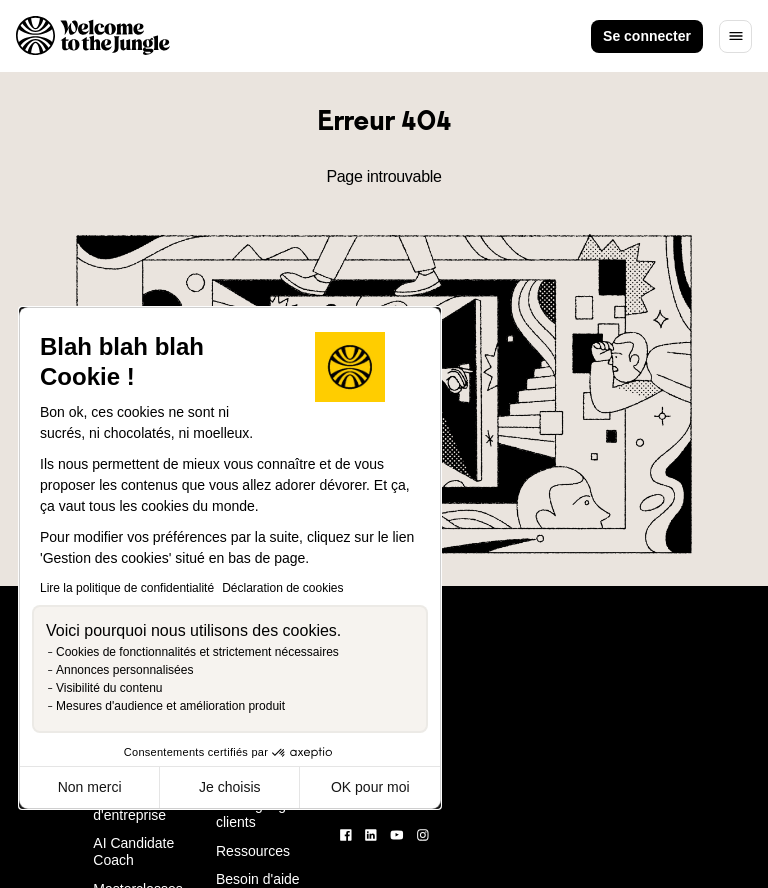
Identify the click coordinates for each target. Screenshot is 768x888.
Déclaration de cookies (282, 588)
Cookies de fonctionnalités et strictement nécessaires (197, 652)
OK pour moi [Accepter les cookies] (370, 787)
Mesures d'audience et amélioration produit (170, 706)
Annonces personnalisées (124, 670)
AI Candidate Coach (133, 851)
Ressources (253, 851)
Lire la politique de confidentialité (127, 588)
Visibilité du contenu (109, 688)
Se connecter (647, 36)
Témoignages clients (258, 813)
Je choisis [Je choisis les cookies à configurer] (229, 787)
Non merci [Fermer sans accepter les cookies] (90, 787)
